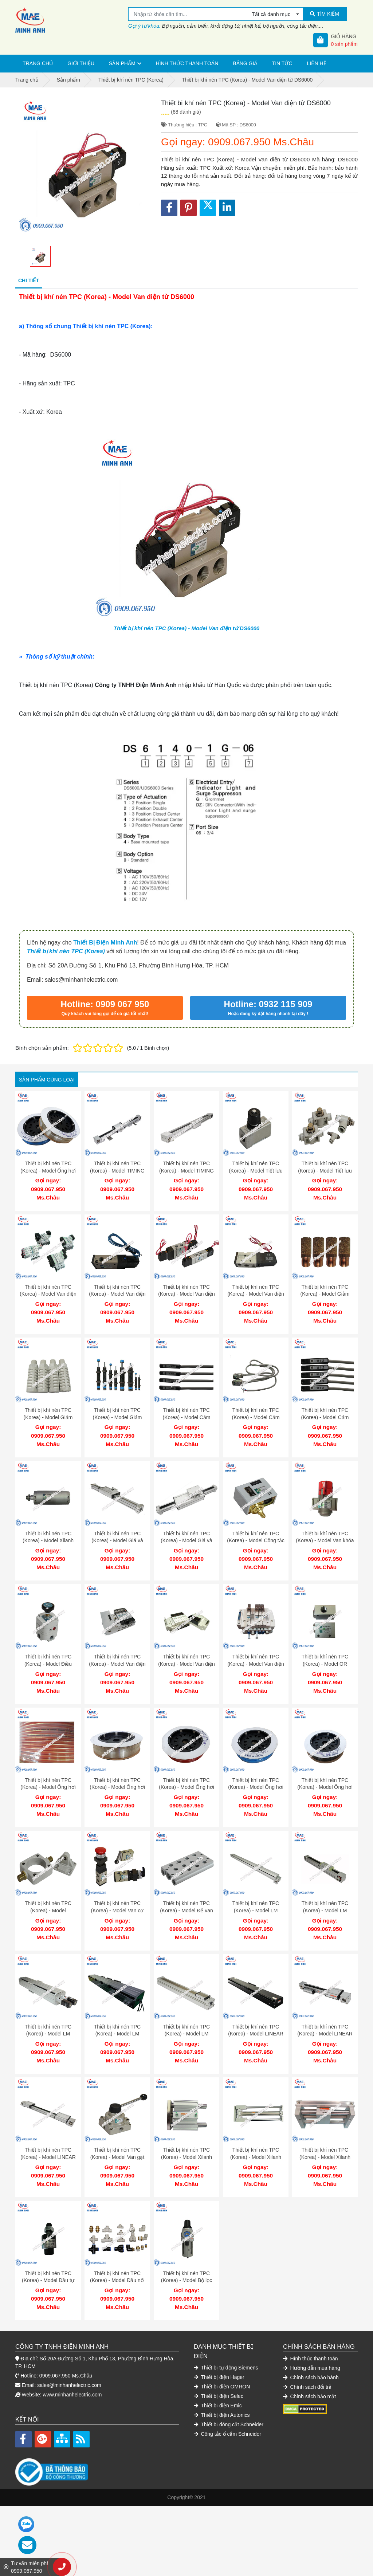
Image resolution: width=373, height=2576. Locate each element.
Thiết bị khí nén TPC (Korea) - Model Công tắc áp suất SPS (255, 1530)
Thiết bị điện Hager (219, 2341)
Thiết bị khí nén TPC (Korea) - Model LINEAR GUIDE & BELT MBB (48, 2128)
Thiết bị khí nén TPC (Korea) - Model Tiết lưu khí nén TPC (325, 1171)
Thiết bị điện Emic (218, 2369)
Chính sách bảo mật (309, 2360)
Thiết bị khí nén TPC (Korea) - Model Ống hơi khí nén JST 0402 (48, 1171)
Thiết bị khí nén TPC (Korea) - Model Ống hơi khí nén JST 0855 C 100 (117, 1769)
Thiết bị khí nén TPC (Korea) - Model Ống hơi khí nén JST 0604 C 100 (186, 1769)
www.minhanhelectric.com (72, 2358)
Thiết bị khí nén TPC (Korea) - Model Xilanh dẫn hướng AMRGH (324, 2128)
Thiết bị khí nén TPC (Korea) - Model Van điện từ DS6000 (186, 628)
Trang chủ (38, 63)
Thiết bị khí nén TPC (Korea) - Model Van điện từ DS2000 (117, 1290)
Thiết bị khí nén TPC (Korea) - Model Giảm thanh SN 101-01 (325, 1290)
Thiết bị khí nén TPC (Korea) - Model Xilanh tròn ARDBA (48, 1530)
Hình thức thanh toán (187, 63)
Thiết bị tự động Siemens (226, 2331)
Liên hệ (316, 63)
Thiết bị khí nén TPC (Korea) (66, 951)
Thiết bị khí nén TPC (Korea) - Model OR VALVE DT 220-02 (325, 1649)
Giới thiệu (80, 63)
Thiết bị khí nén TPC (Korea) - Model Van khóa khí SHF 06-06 (325, 1530)
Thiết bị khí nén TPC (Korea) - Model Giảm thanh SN (48, 1410)
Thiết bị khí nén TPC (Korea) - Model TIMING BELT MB (117, 1171)
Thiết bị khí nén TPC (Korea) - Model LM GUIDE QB (325, 1888)
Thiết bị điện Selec (218, 2360)
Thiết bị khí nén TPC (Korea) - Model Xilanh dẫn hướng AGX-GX (255, 2128)
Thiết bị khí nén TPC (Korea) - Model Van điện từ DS (186, 1290)
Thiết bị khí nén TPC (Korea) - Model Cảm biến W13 (325, 1410)
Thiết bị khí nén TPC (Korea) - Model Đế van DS (186, 1888)
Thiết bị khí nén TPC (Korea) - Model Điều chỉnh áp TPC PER (48, 1649)
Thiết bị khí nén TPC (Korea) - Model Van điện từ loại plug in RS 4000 (117, 1649)
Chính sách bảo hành (311, 2341)
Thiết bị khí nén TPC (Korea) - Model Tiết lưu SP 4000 (256, 1171)
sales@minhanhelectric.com (69, 2349)
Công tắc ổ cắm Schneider (227, 2397)
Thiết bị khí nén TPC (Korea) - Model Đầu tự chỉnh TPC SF (48, 2248)
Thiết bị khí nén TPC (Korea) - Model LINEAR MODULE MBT (325, 2008)
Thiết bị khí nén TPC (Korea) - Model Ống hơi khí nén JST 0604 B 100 (325, 1769)
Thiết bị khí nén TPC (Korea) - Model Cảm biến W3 (256, 1410)
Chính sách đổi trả (307, 2350)
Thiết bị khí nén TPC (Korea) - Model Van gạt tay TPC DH (117, 2128)
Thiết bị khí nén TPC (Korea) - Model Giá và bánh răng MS (186, 1530)
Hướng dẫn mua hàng (311, 2331)
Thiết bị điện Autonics (222, 2378)
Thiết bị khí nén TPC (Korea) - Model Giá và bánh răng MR (117, 1530)
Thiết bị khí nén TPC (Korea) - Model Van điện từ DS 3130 (255, 1290)
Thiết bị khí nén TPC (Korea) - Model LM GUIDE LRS (48, 2008)
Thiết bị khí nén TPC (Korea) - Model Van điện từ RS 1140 (255, 1649)
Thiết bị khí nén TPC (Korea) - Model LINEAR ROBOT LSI (255, 2008)
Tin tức (282, 63)
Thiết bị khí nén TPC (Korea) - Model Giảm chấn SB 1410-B (117, 1410)
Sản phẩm (122, 63)
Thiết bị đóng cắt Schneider (228, 2388)
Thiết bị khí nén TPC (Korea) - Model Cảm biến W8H (187, 1410)
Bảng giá (245, 63)
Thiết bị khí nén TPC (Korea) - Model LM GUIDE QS (186, 2008)
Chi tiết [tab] (28, 280)
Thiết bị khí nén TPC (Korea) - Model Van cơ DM (117, 1888)
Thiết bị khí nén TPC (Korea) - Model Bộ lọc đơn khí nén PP (186, 2248)
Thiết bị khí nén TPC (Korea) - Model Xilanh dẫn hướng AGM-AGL (186, 2128)
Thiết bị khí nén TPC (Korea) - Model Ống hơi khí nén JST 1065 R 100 (48, 1769)
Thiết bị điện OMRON (222, 2350)
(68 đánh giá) (186, 112)
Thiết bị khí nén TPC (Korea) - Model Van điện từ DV (48, 1290)
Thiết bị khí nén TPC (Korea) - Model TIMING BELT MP (186, 1171)
